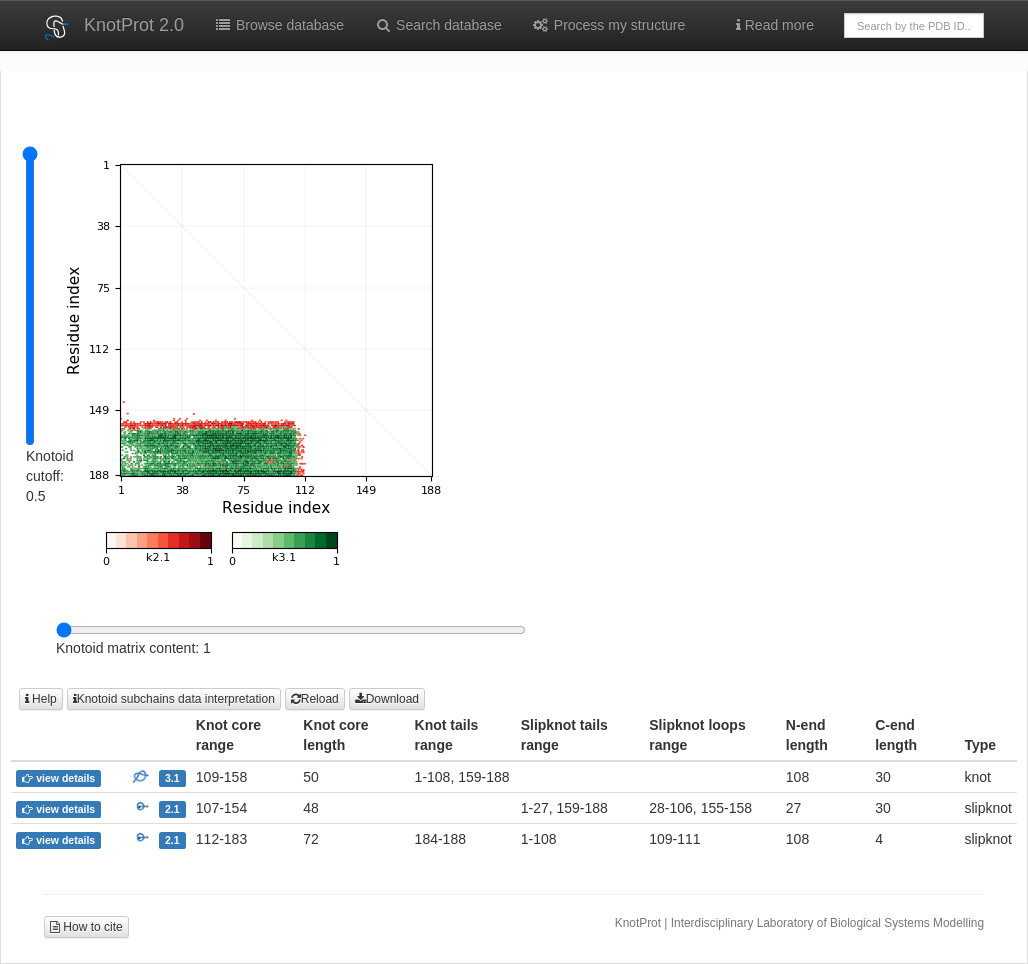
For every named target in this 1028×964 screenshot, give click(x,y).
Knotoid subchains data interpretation (174, 699)
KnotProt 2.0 (134, 25)
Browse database (279, 25)
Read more (775, 25)
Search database (438, 25)
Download (387, 699)
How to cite (86, 927)
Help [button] (41, 699)
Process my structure (608, 25)
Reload (315, 699)
